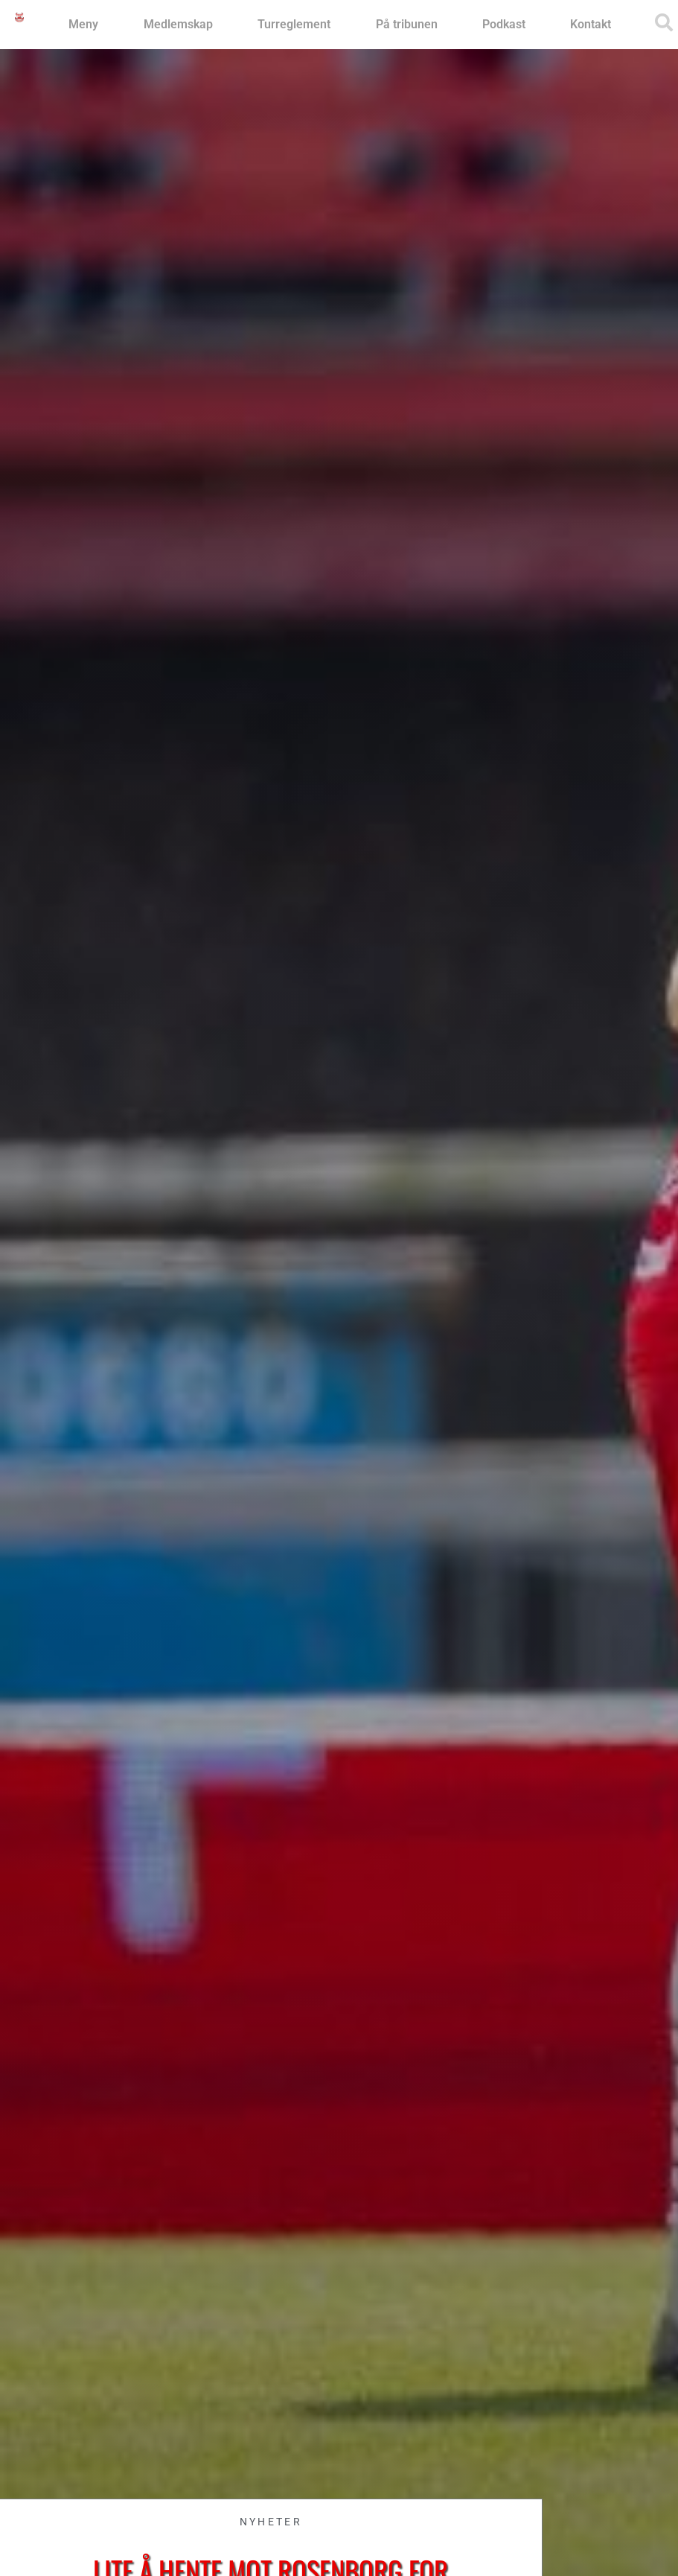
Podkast (503, 24)
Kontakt (590, 24)
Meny (83, 24)
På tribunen (407, 24)
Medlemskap (178, 24)
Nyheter (271, 2522)
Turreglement (294, 24)
